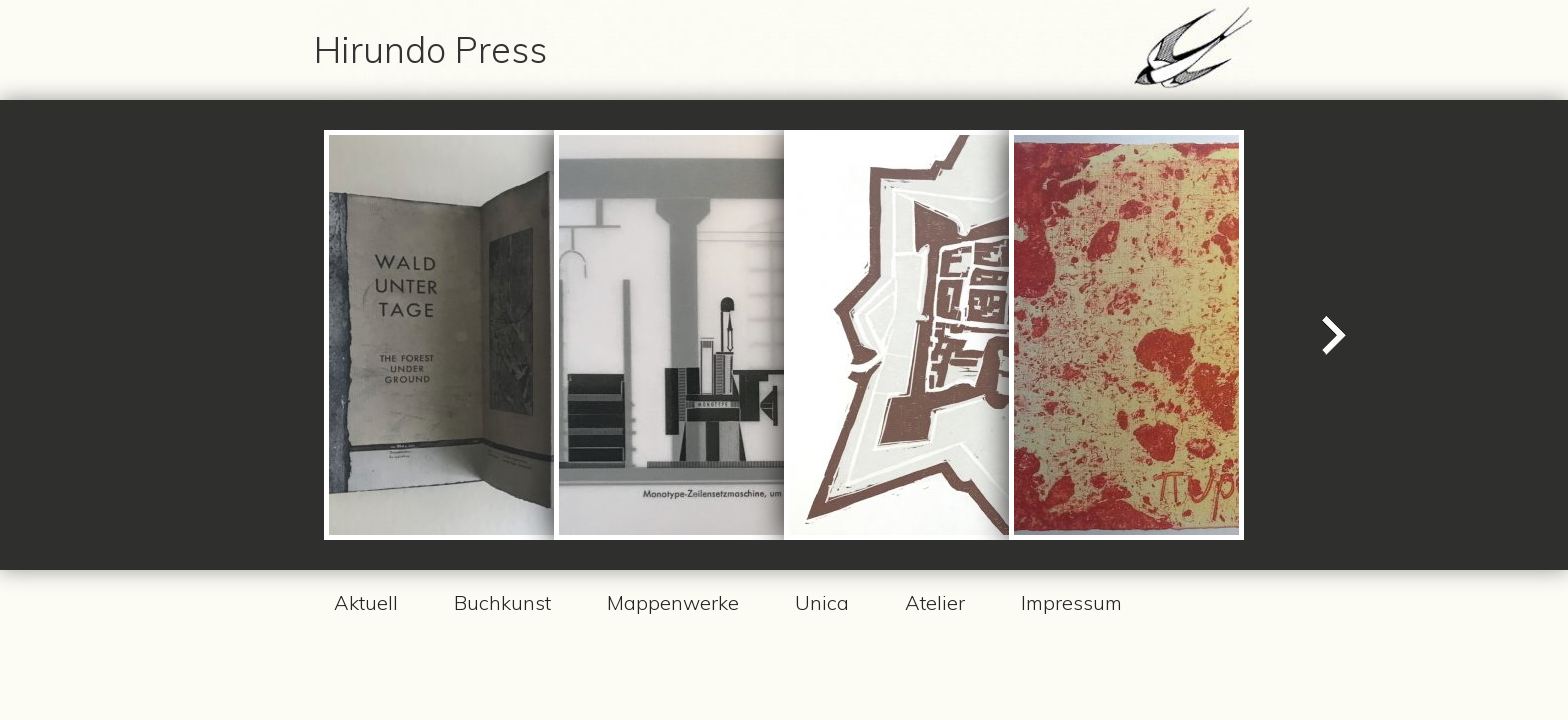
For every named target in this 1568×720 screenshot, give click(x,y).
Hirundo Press (430, 49)
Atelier (935, 602)
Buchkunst (502, 602)
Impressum (1071, 602)
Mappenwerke (673, 602)
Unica (822, 602)
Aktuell (366, 602)
